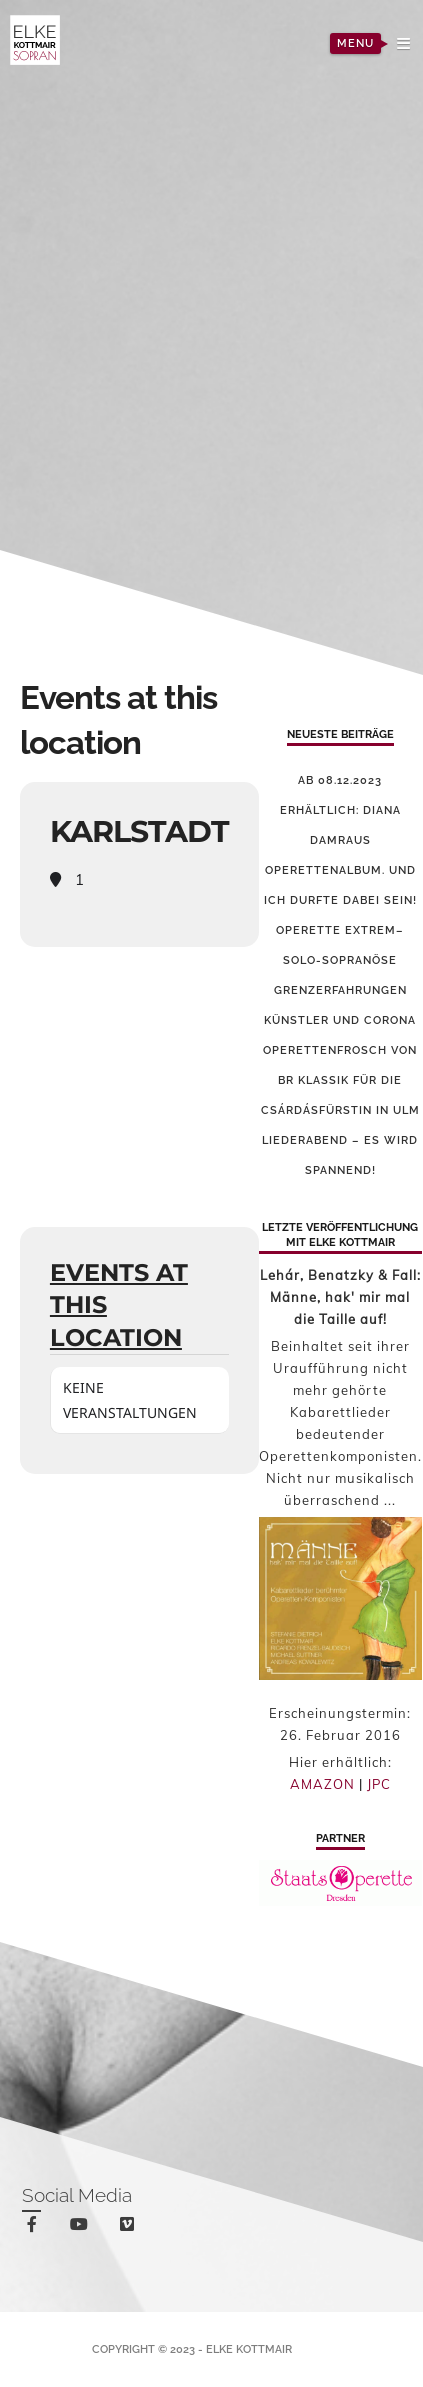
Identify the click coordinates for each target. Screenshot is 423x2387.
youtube (82, 2228)
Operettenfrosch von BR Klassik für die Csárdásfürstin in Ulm (340, 1080)
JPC (379, 1784)
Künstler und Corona (340, 1020)
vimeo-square (130, 2228)
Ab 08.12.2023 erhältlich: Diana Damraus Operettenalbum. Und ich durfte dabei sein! (340, 840)
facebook (35, 2227)
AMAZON (322, 1784)
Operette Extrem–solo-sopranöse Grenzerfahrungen (340, 960)
